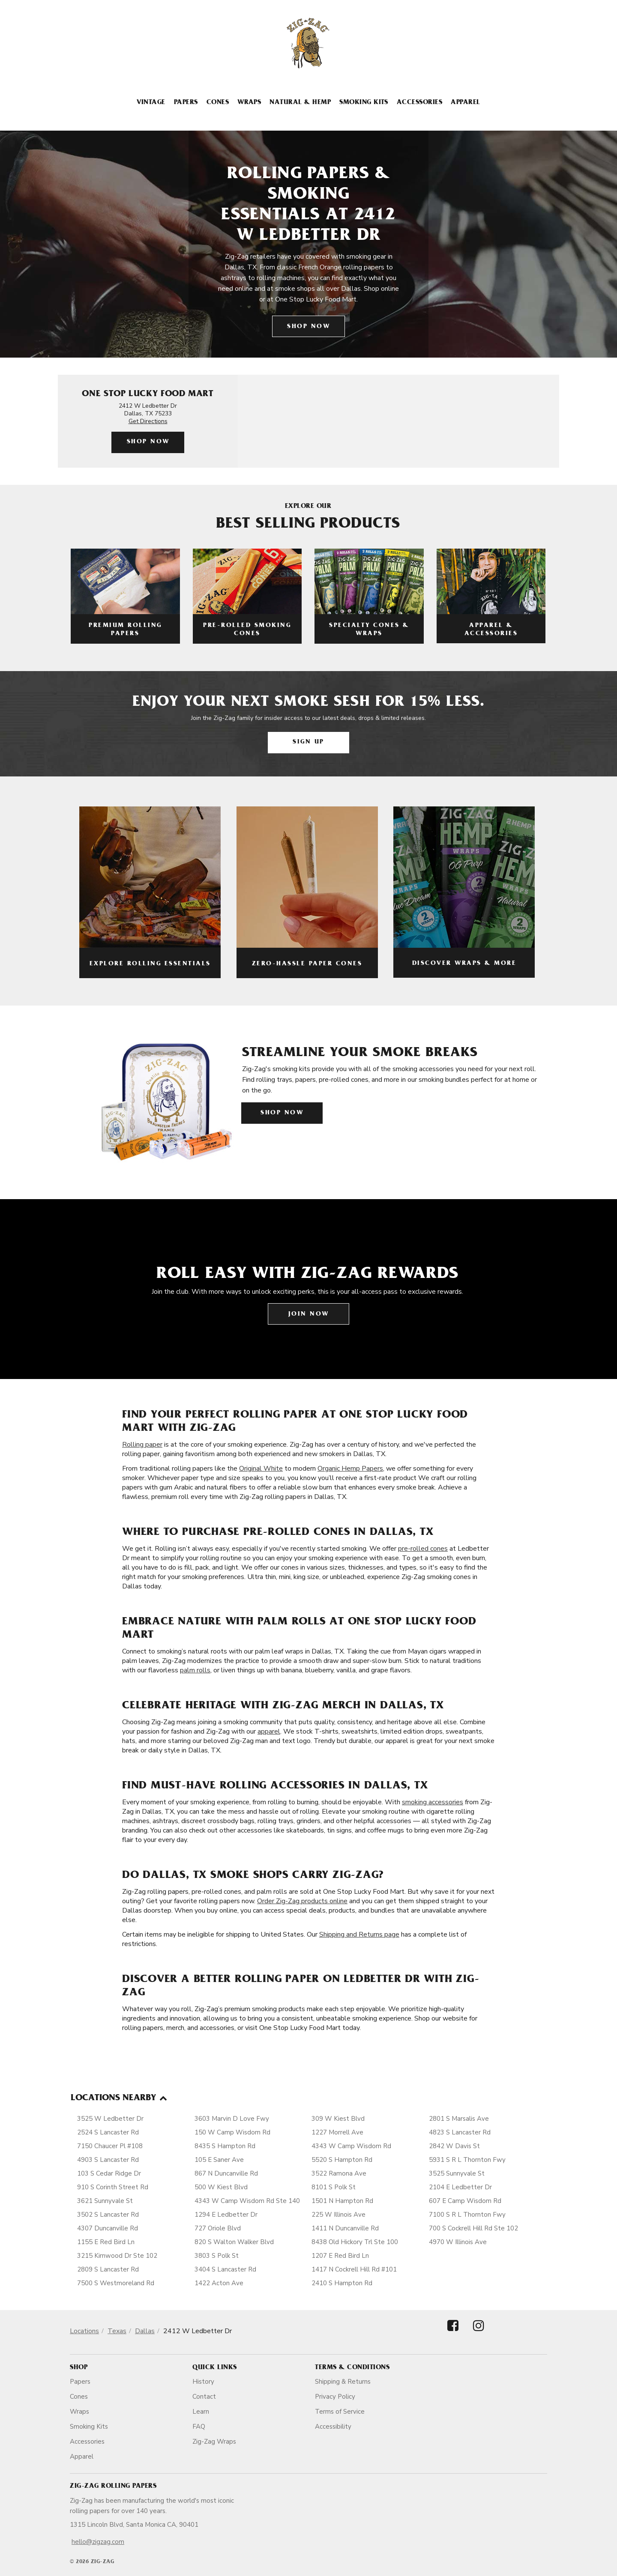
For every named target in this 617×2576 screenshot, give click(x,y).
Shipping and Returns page (359, 1934)
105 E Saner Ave (219, 2159)
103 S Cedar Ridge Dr (109, 2173)
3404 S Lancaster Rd (225, 2269)
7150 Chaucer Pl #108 (110, 2146)
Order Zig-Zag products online (302, 1901)
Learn (200, 2411)
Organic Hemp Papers (350, 1468)
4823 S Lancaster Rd (460, 2132)
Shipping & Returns (343, 2381)
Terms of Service (340, 2411)
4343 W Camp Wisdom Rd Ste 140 (247, 2201)
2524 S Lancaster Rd (108, 2132)
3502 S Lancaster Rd (108, 2214)
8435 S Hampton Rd (225, 2146)
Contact (204, 2396)
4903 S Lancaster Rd (108, 2159)
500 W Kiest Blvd (221, 2187)
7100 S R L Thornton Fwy (467, 2214)
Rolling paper (142, 1444)
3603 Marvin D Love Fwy (232, 2118)
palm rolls (195, 1670)
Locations (84, 2331)
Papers (186, 102)
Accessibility (333, 2426)
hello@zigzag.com (98, 2541)
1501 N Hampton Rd (342, 2201)
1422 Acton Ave (219, 2283)
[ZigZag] (308, 43)
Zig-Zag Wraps (214, 2441)
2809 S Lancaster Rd (108, 2269)
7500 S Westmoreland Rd (115, 2283)
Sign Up (308, 742)
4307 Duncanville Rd (107, 2228)
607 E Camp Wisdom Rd (465, 2201)
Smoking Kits (363, 102)
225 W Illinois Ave (338, 2214)
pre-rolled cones (423, 1548)
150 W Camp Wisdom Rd (232, 2132)
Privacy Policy (335, 2396)
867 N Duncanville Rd (226, 2173)
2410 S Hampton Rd (341, 2283)
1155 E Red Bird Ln (106, 2242)
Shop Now (308, 327)
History (203, 2381)
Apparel (465, 102)
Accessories (419, 102)
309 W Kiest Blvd (338, 2118)
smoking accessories (432, 1802)
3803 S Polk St (217, 2255)
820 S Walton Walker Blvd (234, 2242)
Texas (117, 2331)
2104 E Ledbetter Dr (460, 2187)
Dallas (145, 2331)
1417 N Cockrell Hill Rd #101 (354, 2269)
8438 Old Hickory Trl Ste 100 (354, 2242)
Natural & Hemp (300, 102)
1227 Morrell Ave (337, 2132)
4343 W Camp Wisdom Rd (351, 2146)
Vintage (151, 102)
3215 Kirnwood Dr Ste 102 (117, 2255)
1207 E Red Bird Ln (340, 2255)
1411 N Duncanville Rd (345, 2228)
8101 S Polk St (333, 2187)
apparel (269, 1731)
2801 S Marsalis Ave (459, 2118)
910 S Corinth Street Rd (112, 2187)
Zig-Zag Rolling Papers (113, 2486)
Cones (218, 102)
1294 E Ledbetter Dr (226, 2214)
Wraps (249, 102)
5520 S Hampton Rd (341, 2159)
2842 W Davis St (454, 2146)
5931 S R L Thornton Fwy (467, 2159)
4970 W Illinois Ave (458, 2242)
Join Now (308, 1314)
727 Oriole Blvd (218, 2228)
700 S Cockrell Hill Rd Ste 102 (473, 2228)
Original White (261, 1468)
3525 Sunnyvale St (457, 2173)
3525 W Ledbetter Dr (110, 2118)
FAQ (198, 2426)
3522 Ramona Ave (338, 2173)
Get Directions (148, 421)
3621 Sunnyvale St (105, 2201)
